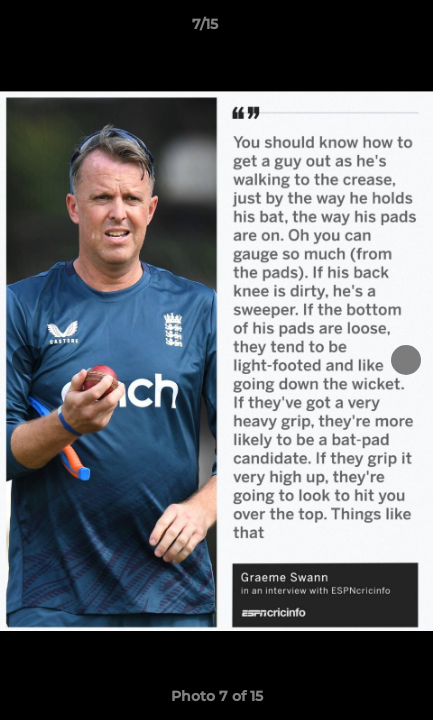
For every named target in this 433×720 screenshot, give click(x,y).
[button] (361, 29)
